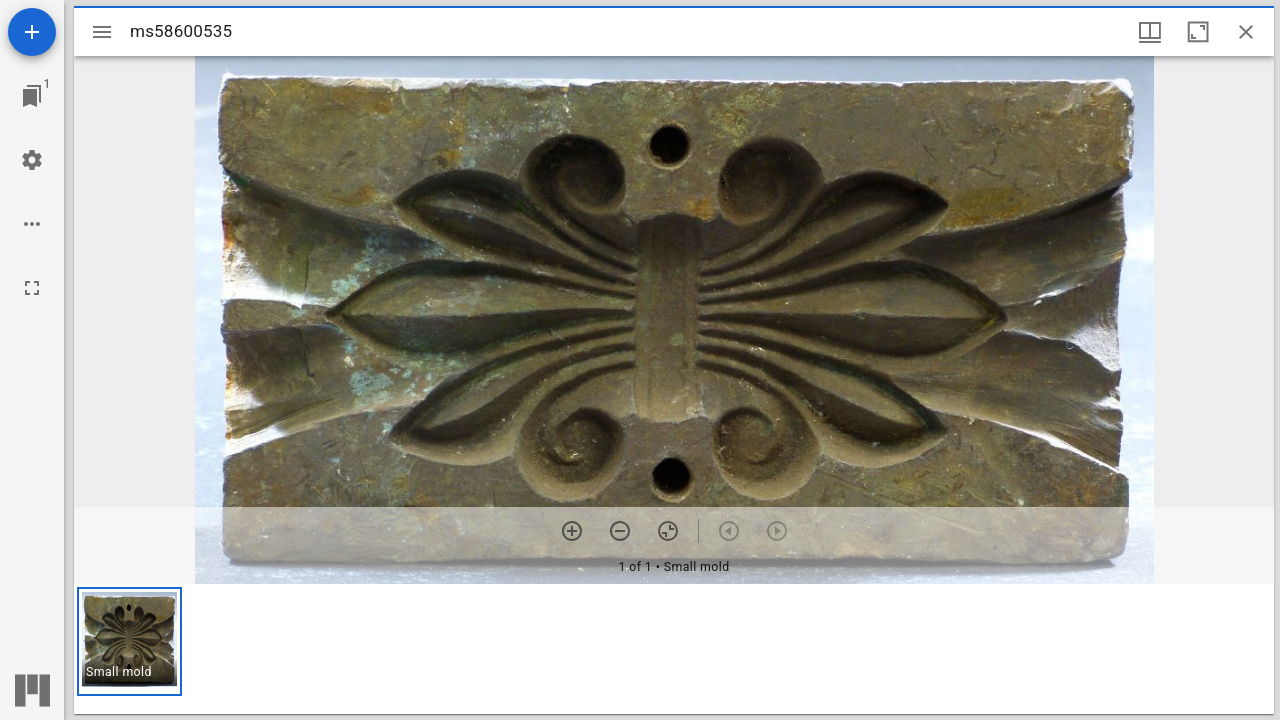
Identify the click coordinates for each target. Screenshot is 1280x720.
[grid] (674, 649)
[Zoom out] (620, 531)
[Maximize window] (1198, 32)
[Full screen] (32, 288)
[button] (129, 641)
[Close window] (1246, 32)
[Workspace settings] (32, 160)
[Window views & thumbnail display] (1150, 32)
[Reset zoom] (668, 531)
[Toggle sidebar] (102, 32)
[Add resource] (32, 32)
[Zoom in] (572, 531)
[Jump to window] (32, 96)
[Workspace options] (32, 224)
